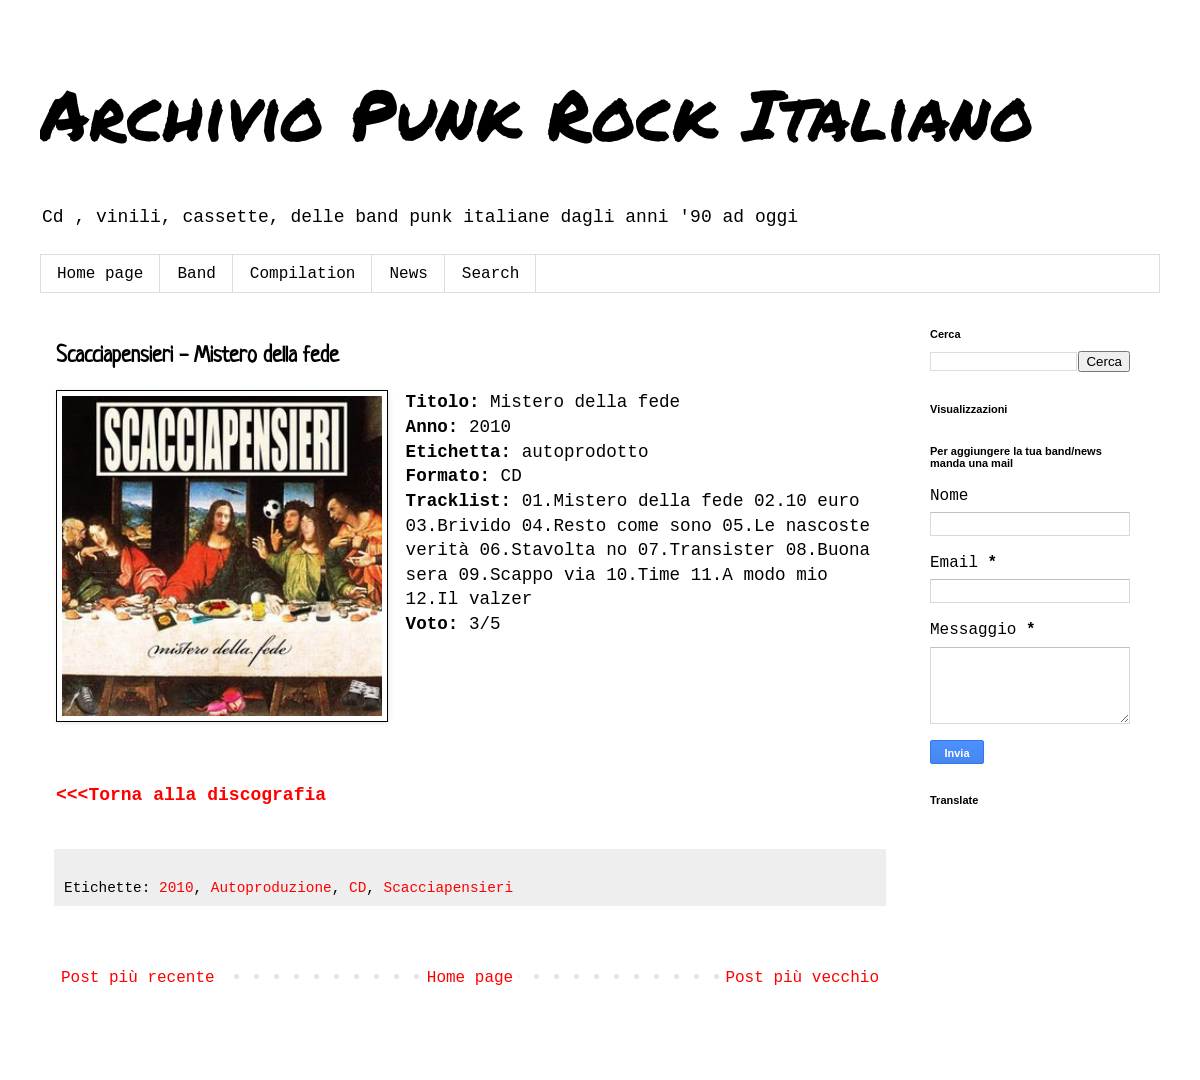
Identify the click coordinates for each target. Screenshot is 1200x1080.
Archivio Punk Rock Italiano (537, 113)
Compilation (303, 274)
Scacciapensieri (449, 888)
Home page (100, 274)
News (408, 274)
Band (196, 274)
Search (491, 274)
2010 (176, 888)
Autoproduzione (271, 888)
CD (357, 888)
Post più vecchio (802, 978)
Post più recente (138, 978)
